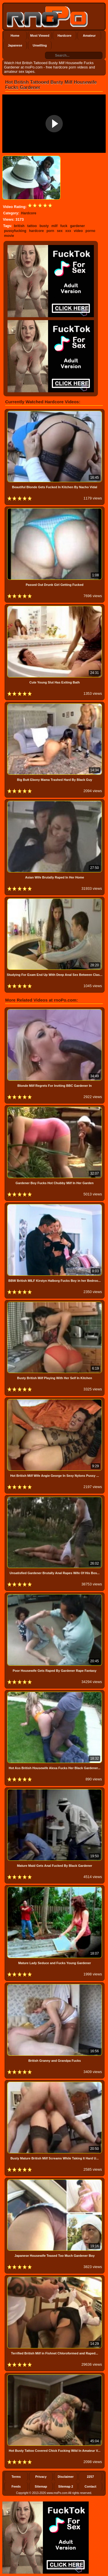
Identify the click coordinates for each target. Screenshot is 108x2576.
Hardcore (64, 35)
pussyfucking (15, 231)
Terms (16, 2476)
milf (55, 226)
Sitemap (41, 2486)
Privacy (40, 2476)
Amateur (89, 35)
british (19, 226)
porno (90, 231)
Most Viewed (39, 35)
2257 (90, 2476)
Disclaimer (66, 2476)
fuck (63, 226)
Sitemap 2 (65, 2486)
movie (9, 236)
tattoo (32, 226)
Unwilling (40, 45)
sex (59, 231)
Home (15, 35)
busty (44, 226)
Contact (90, 2486)
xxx (68, 231)
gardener (77, 226)
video (78, 231)
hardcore (36, 231)
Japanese (15, 45)
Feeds (16, 2486)
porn (50, 231)
